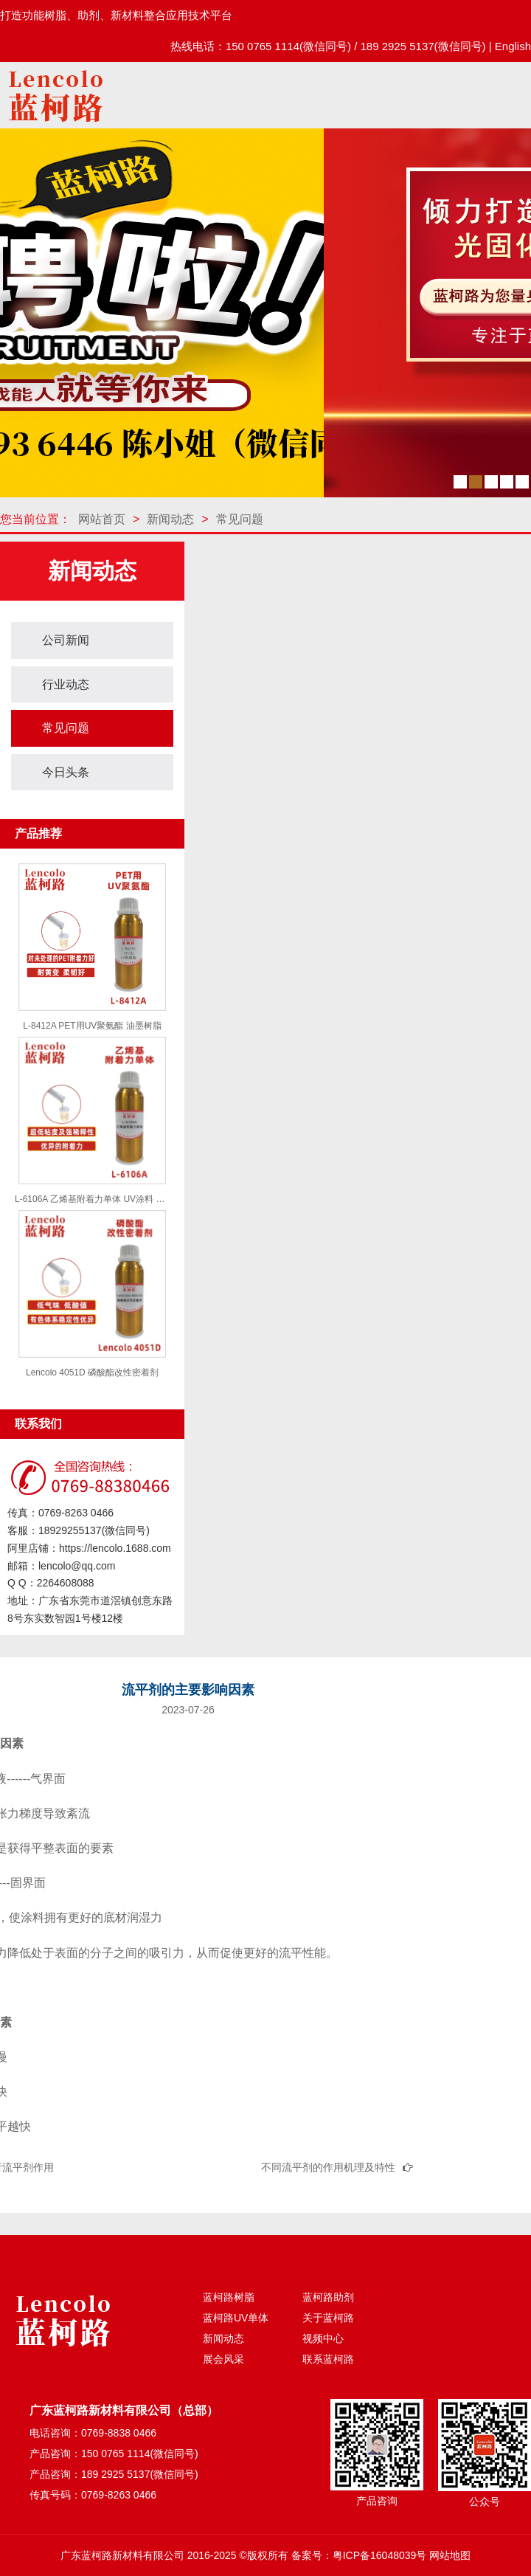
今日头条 (65, 772)
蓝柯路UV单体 (235, 2318)
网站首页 (101, 519)
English (513, 46)
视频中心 (323, 2338)
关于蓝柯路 (328, 2318)
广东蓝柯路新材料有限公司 (122, 2555)
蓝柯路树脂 (228, 2297)
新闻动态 (170, 519)
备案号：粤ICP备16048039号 (359, 2555)
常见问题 (239, 519)
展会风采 (223, 2359)
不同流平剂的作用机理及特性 (328, 2167)
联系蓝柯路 (328, 2359)
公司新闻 (65, 640)
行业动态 (65, 684)
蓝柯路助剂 (328, 2297)
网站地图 (450, 2555)
